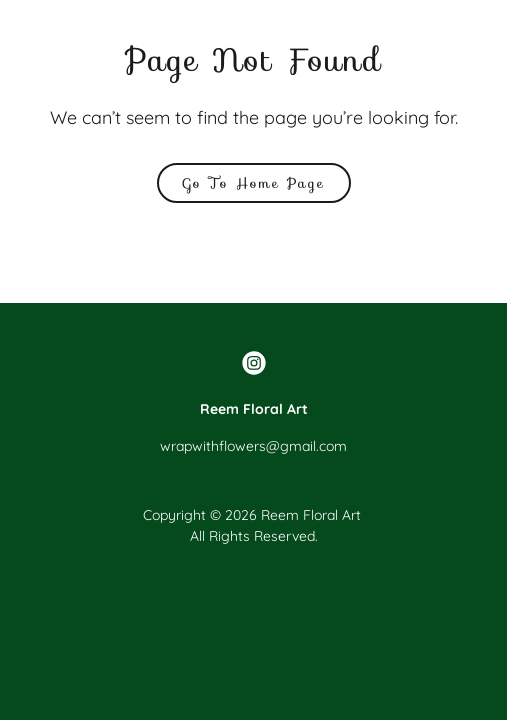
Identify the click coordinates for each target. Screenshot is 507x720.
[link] (254, 363)
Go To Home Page (254, 183)
